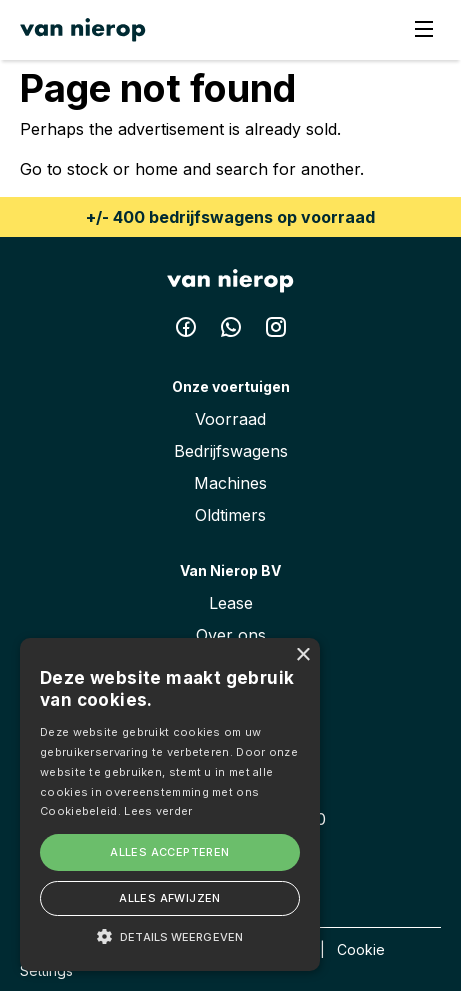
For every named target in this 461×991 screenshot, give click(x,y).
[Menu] (424, 30)
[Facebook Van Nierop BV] (188, 331)
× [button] (302, 655)
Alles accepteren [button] (169, 852)
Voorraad (230, 419)
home (156, 169)
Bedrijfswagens (231, 451)
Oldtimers (230, 515)
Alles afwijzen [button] (170, 898)
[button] (170, 936)
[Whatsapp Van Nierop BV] (233, 331)
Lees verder (158, 811)
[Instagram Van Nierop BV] (276, 331)
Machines (230, 483)
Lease (231, 603)
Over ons (231, 635)
